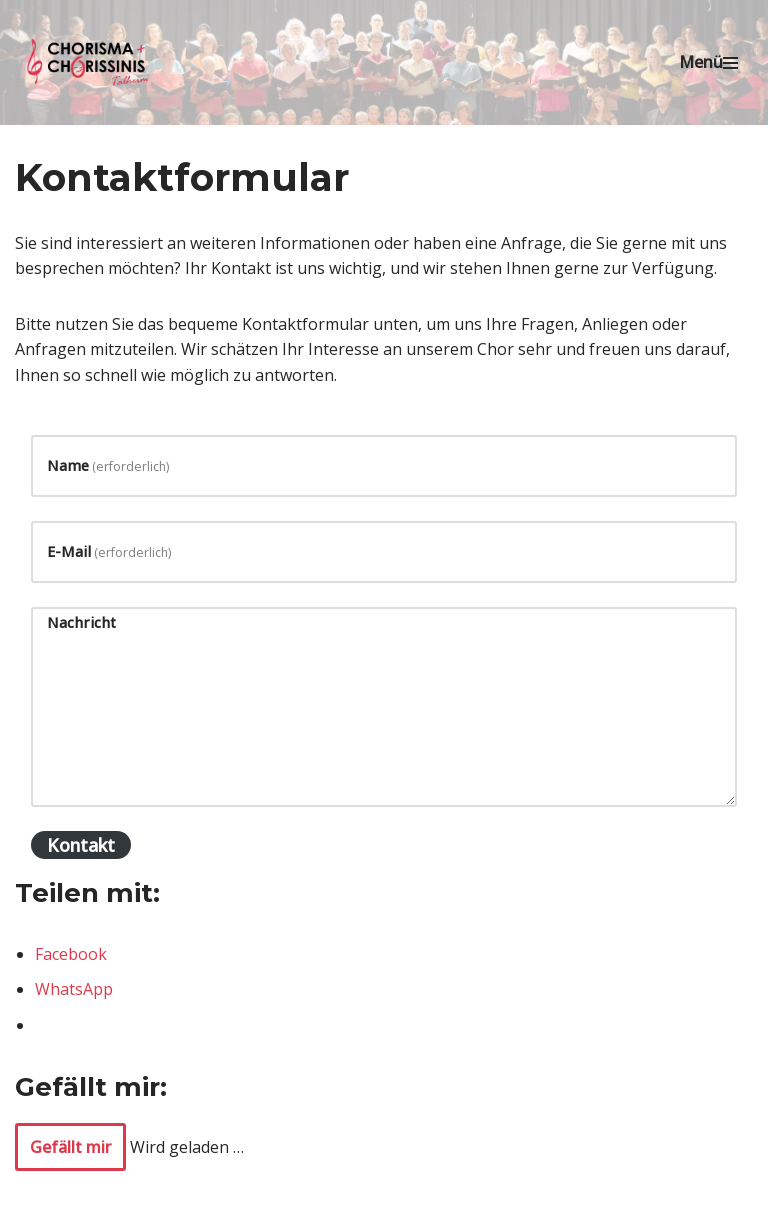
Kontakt (81, 845)
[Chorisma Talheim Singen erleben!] (90, 63)
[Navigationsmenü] (708, 63)
